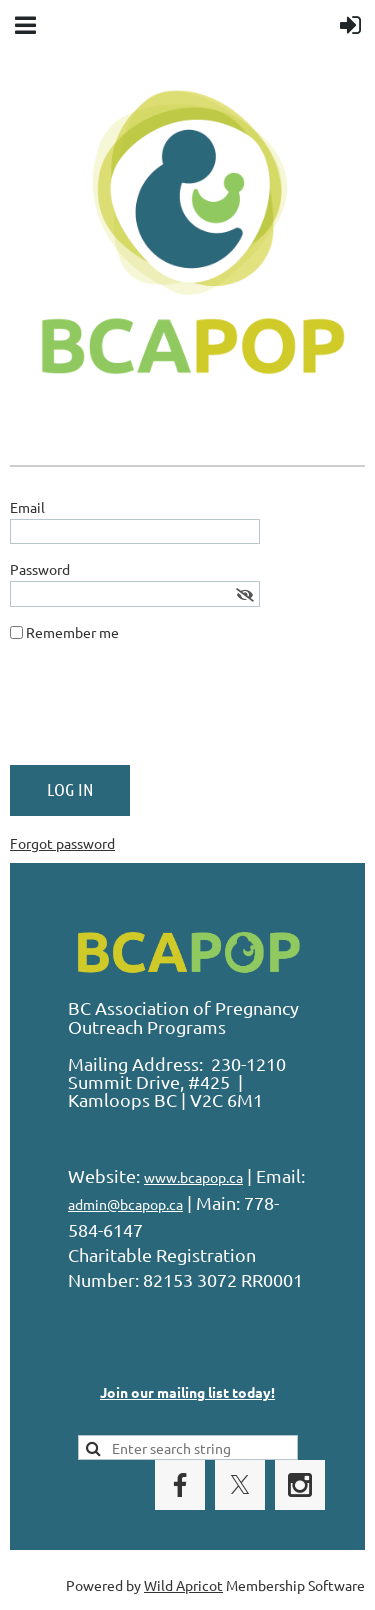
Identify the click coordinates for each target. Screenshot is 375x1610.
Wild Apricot (183, 1585)
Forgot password (62, 843)
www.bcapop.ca (193, 1177)
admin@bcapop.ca (125, 1204)
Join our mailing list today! (187, 1392)
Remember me (72, 632)
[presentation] (162, 711)
